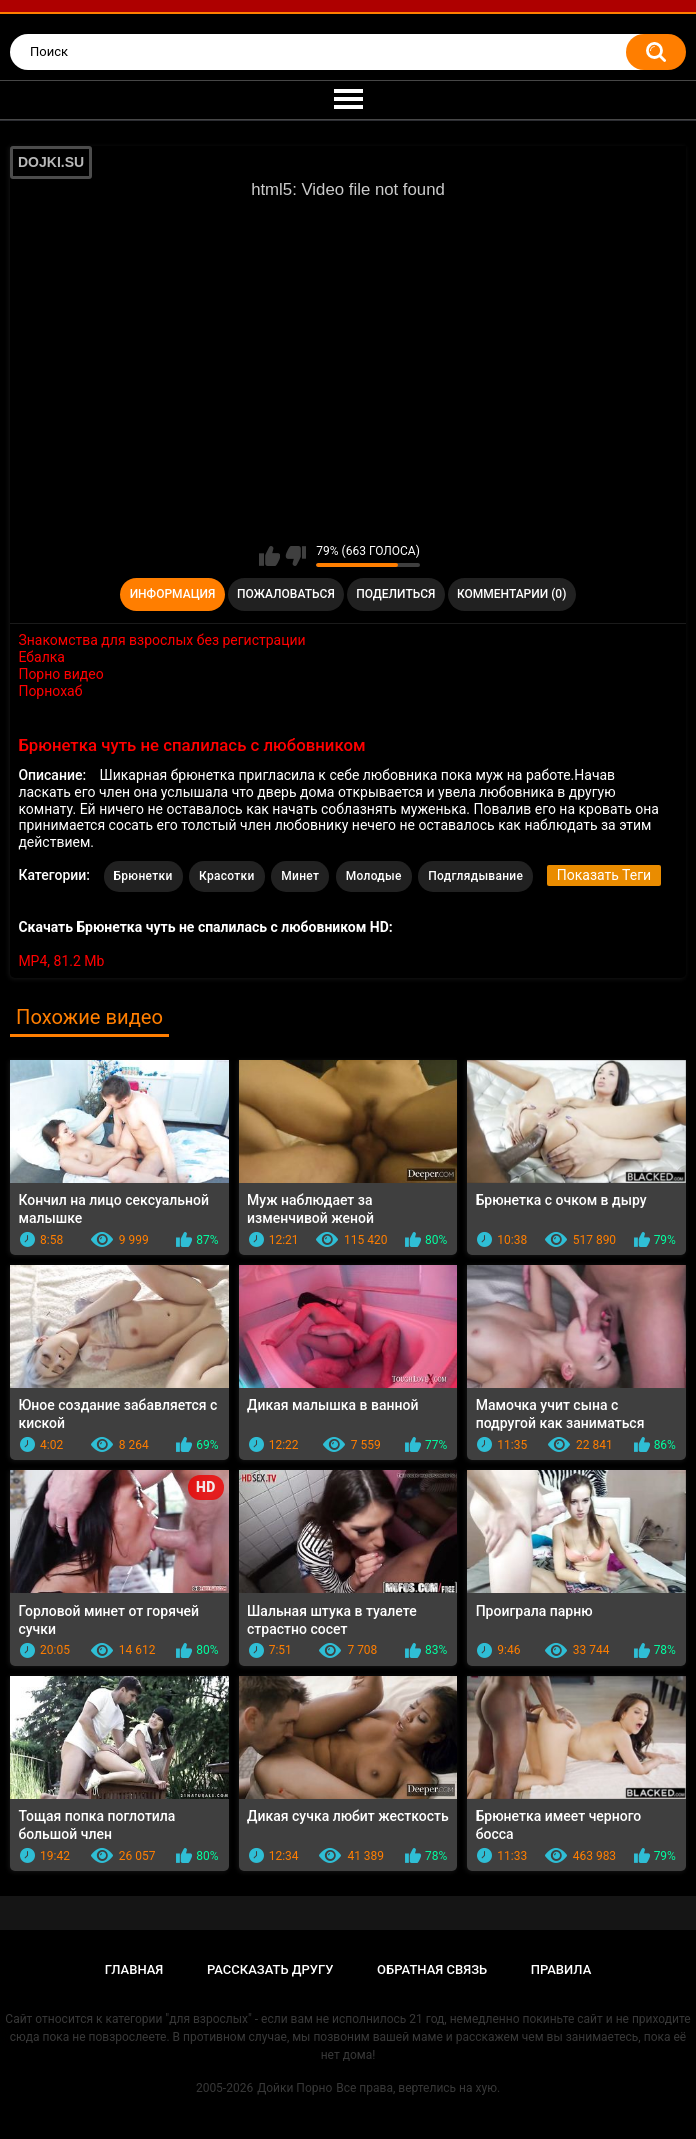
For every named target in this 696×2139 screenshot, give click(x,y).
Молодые (374, 876)
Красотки (227, 876)
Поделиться (395, 594)
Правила (561, 1969)
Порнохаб (50, 691)
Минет (300, 876)
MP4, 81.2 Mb (61, 961)
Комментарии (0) (511, 594)
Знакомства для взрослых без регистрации (161, 640)
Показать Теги (604, 875)
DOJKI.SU (51, 162)
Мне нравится (269, 556)
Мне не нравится (295, 556)
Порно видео (60, 674)
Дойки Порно (294, 2088)
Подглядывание (475, 876)
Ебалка (41, 657)
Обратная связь (432, 1969)
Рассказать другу (270, 1969)
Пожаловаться (286, 594)
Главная (134, 1969)
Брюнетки (143, 876)
